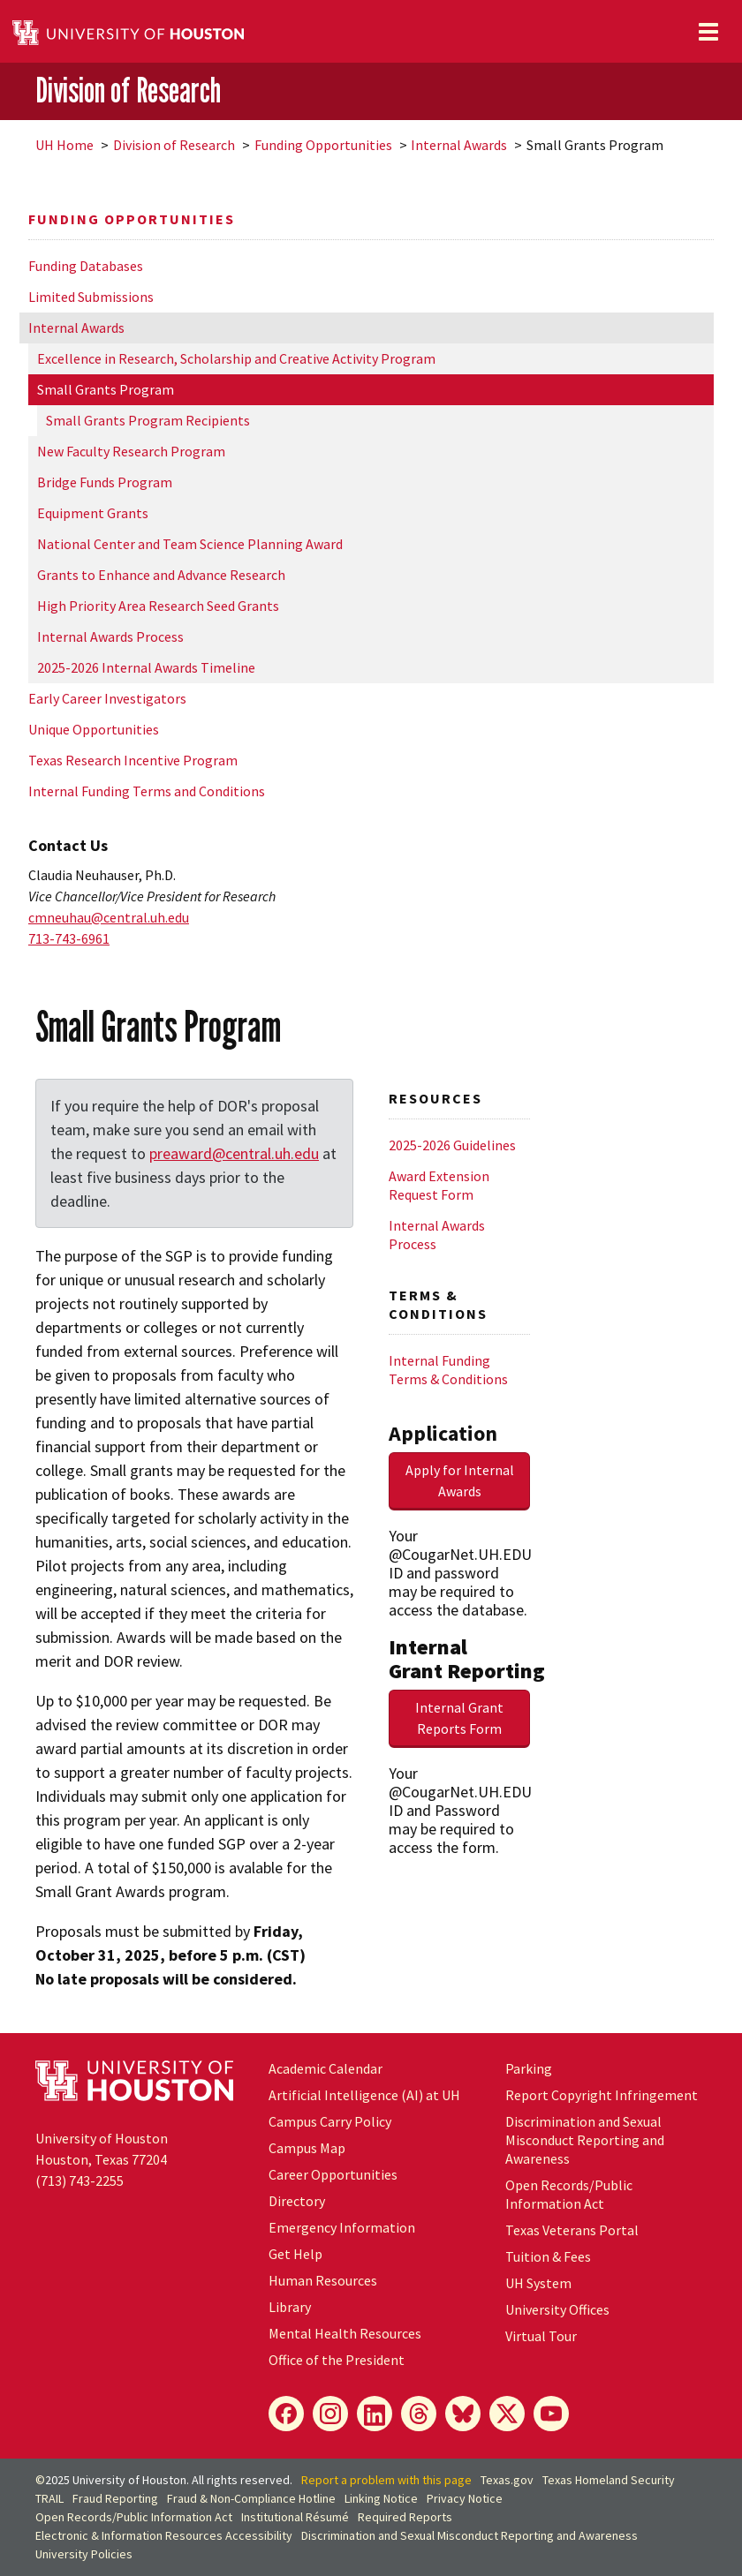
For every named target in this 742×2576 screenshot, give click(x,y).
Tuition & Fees (548, 2256)
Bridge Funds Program (104, 482)
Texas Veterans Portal (572, 2230)
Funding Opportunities (323, 145)
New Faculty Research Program (131, 451)
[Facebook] (286, 2413)
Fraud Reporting (115, 2498)
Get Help (295, 2254)
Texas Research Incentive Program (133, 760)
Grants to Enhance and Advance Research (161, 575)
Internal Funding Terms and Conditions (146, 791)
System (538, 2283)
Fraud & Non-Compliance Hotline (251, 2498)
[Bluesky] (463, 2413)
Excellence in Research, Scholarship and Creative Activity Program (236, 358)
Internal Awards (459, 145)
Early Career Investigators (107, 698)
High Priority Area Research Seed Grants (158, 605)
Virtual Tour (541, 2336)
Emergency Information (342, 2227)
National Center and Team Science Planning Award (190, 544)
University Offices (557, 2309)
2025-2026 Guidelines (452, 1145)
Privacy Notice (465, 2498)
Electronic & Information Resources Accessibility (163, 2535)
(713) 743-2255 (79, 2180)
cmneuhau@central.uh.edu (108, 917)
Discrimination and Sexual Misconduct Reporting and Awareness (584, 2140)
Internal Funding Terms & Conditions (448, 1370)
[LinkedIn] (374, 2413)
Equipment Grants (92, 513)
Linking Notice (381, 2498)
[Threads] (418, 2413)
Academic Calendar (325, 2068)
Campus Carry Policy (330, 2121)
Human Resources (323, 2280)
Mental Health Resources (345, 2333)
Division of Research (128, 90)
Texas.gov (507, 2480)
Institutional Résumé (295, 2517)
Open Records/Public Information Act (568, 2194)
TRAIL (49, 2498)
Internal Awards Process (110, 636)
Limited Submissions (91, 296)
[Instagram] (330, 2413)
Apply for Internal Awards (459, 1480)
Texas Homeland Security (608, 2480)
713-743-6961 (69, 938)
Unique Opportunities (93, 729)
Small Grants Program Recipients (148, 420)
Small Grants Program (105, 389)
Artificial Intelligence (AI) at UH (364, 2095)
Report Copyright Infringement (601, 2095)
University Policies (83, 2554)
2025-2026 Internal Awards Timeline (146, 667)
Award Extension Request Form (439, 1185)
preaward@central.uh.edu (234, 1153)
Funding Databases (85, 266)
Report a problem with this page (386, 2480)
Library (290, 2307)
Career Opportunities (333, 2174)
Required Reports (405, 2517)
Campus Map (307, 2148)
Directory (297, 2201)
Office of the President (337, 2360)
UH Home (64, 145)
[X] (507, 2413)
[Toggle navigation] (708, 31)
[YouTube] (551, 2413)
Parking (528, 2068)
